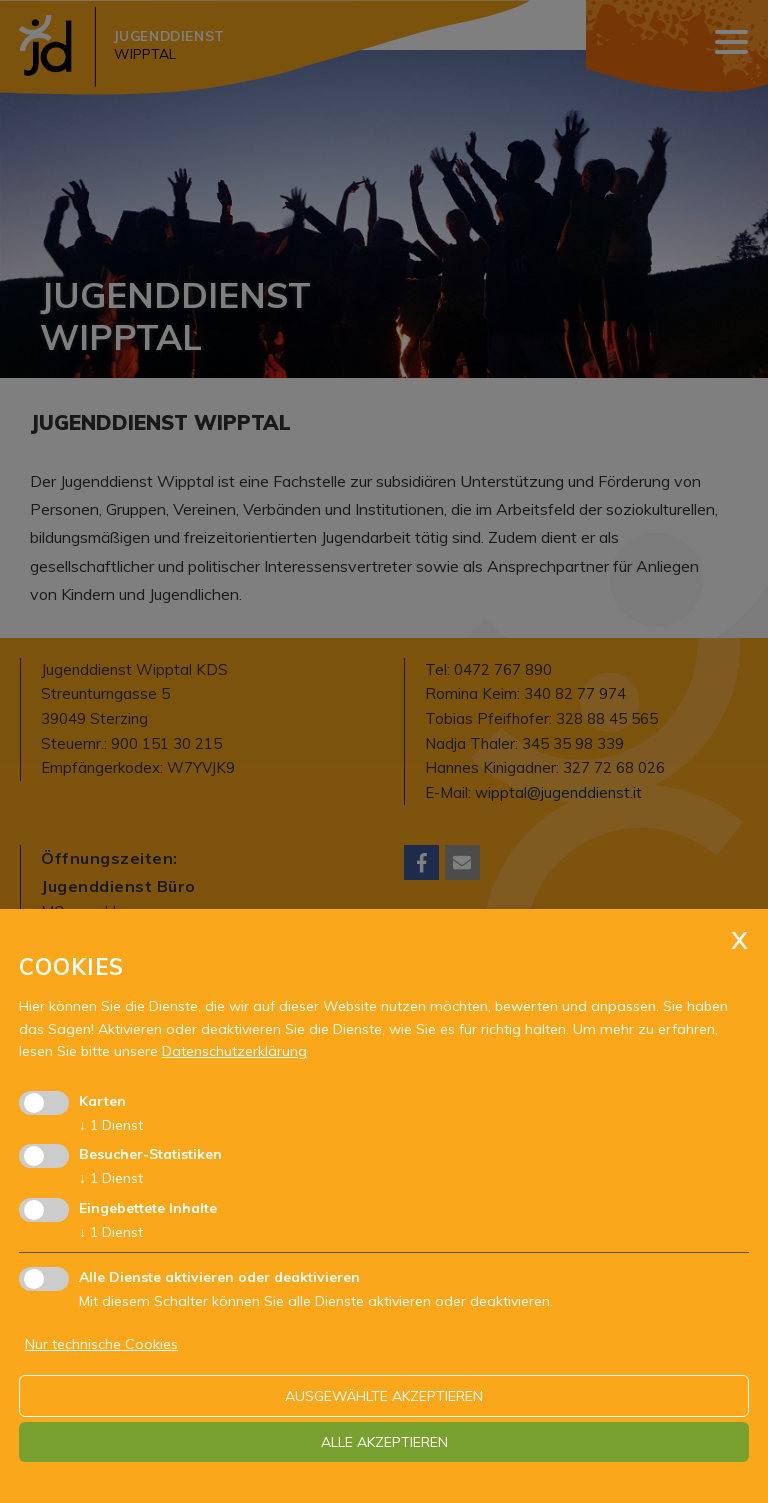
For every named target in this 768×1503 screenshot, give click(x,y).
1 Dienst (111, 1125)
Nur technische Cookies (101, 1344)
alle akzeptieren (384, 1442)
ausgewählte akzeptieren (384, 1396)
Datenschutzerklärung (234, 1051)
